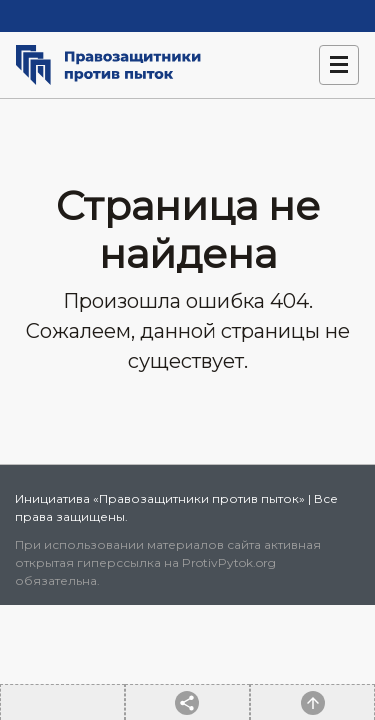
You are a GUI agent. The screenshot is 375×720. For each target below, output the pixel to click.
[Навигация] (339, 65)
